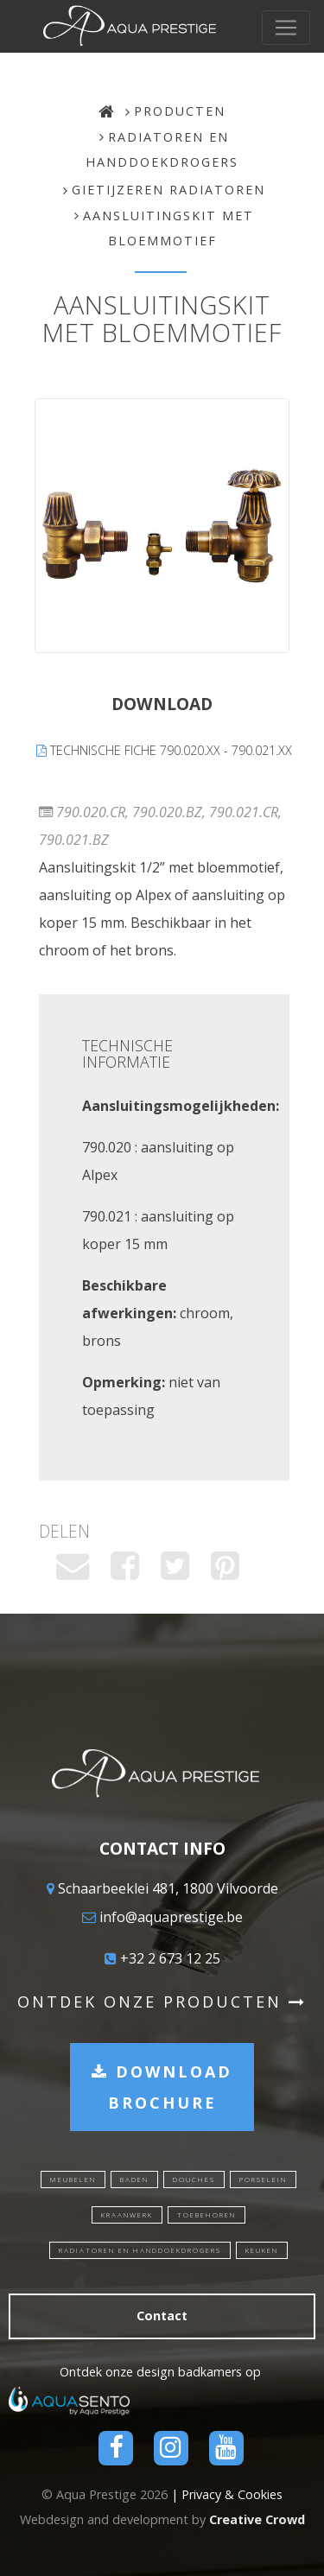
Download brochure (162, 2087)
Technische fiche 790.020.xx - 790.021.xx (164, 750)
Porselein (263, 2179)
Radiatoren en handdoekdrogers (140, 2250)
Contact (162, 2315)
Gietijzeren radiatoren (168, 189)
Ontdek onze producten (162, 2001)
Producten (180, 111)
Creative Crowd (257, 2519)
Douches (194, 2179)
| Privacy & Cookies (227, 2494)
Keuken (261, 2250)
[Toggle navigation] (286, 27)
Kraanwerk (127, 2214)
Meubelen (73, 2179)
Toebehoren (206, 2214)
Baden (134, 2179)
